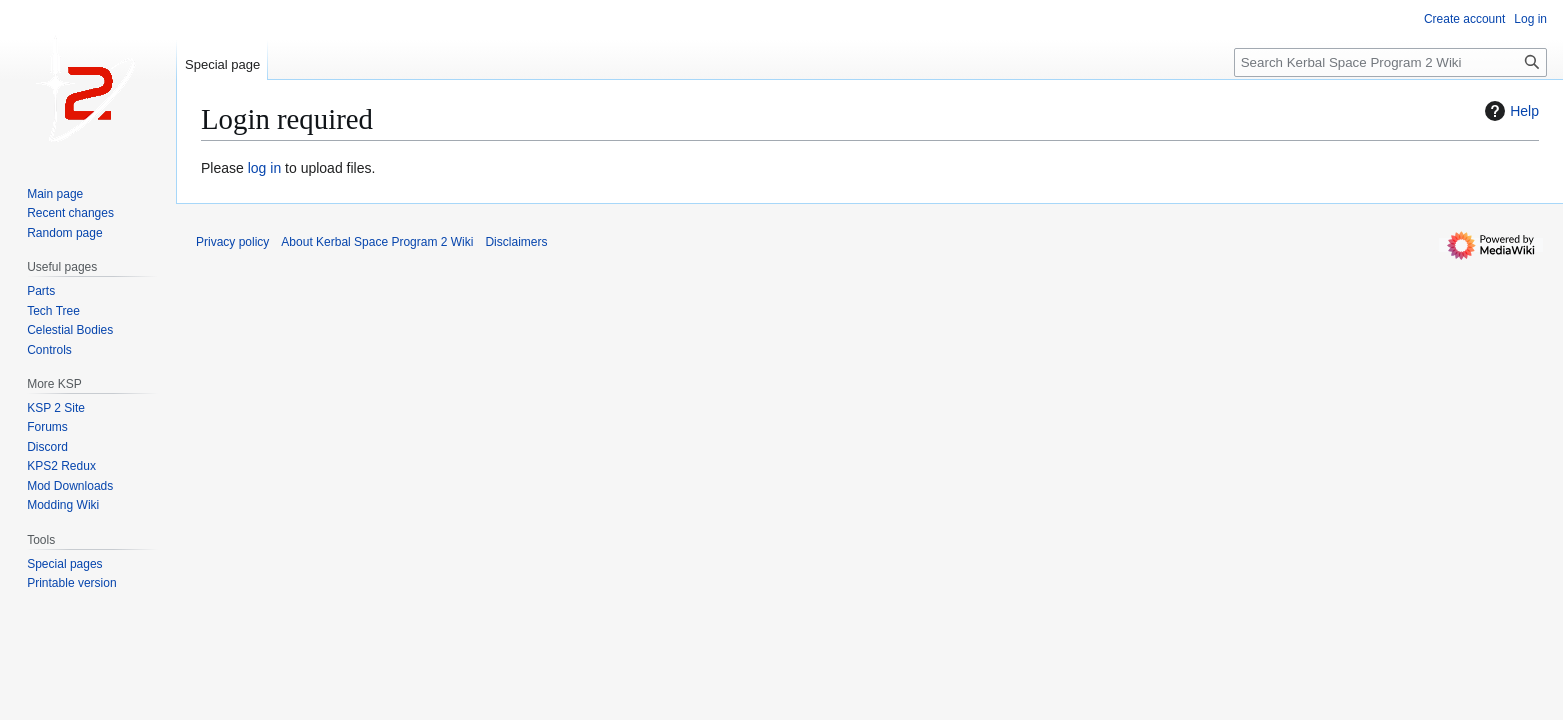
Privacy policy (232, 242)
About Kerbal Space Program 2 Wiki (377, 242)
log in (264, 168)
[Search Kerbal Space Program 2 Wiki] (1390, 62)
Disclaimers (516, 242)
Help (1509, 111)
